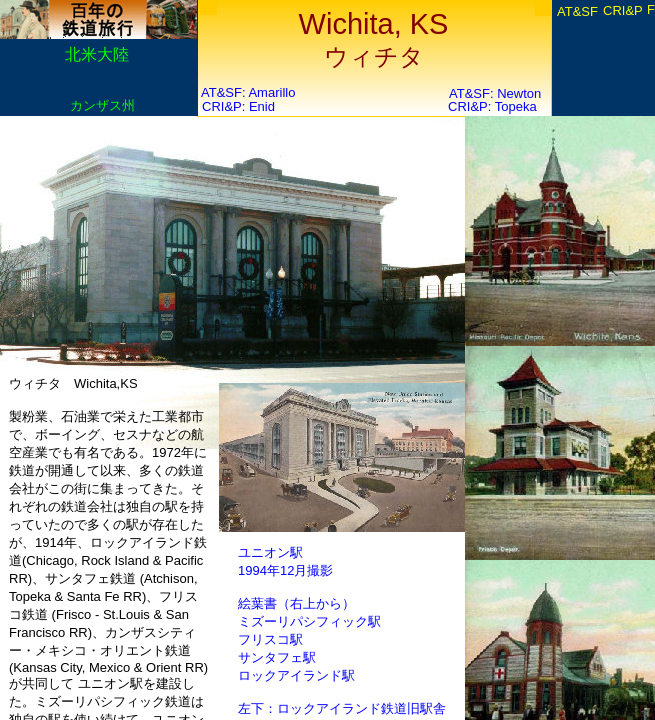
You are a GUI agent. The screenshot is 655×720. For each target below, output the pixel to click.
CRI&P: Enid (238, 106)
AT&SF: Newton (495, 93)
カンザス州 (102, 105)
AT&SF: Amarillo (248, 92)
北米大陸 (97, 54)
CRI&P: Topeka (492, 106)
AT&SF (577, 11)
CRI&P (623, 10)
